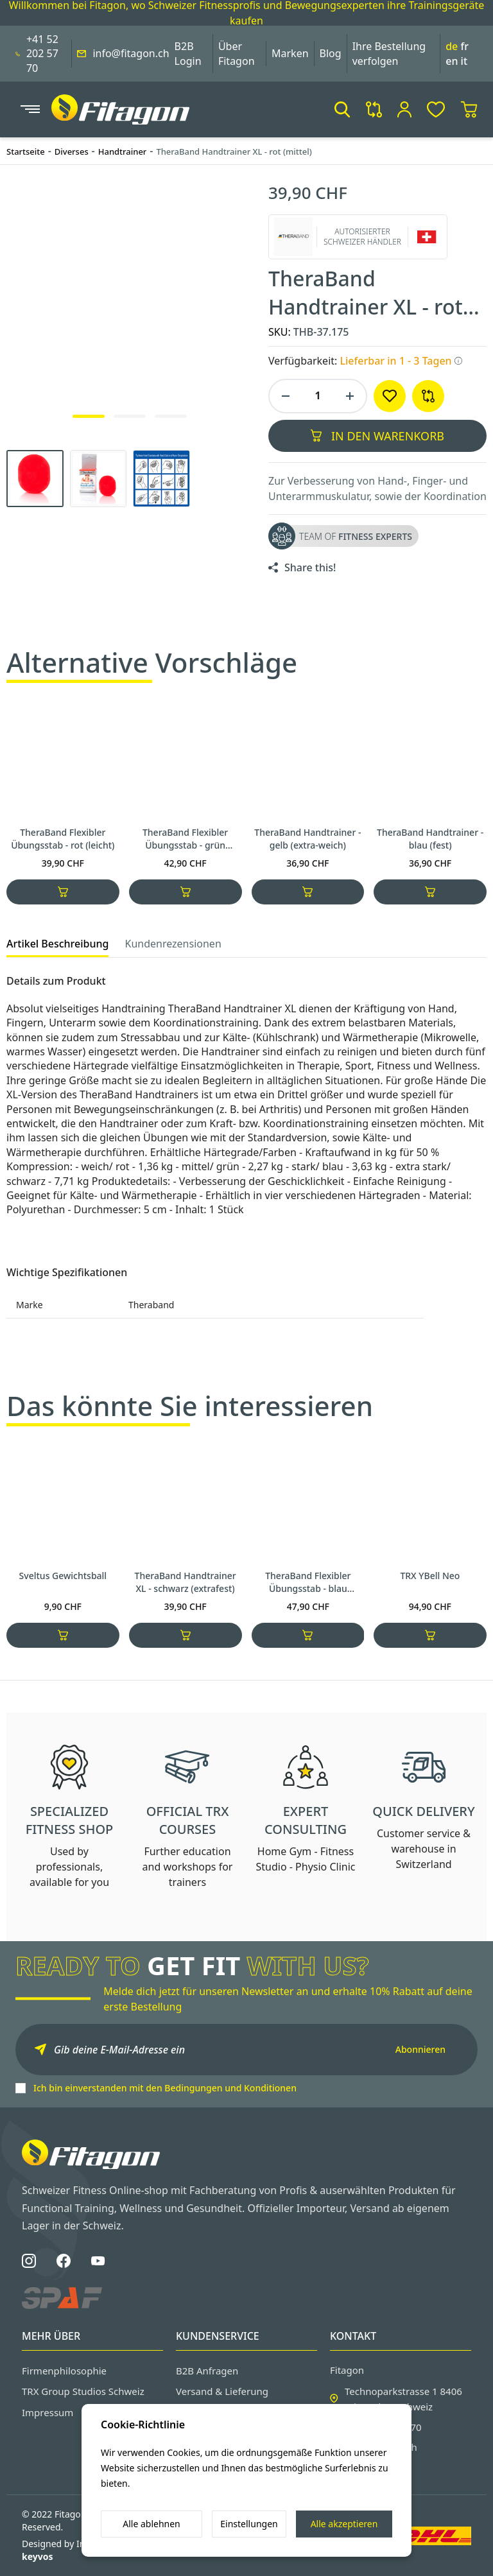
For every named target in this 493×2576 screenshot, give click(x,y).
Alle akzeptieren (344, 2524)
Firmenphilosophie (64, 2370)
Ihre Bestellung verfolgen (389, 53)
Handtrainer (122, 151)
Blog (331, 53)
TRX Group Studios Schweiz (83, 2391)
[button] (342, 109)
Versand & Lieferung (222, 2391)
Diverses (72, 151)
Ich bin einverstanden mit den (165, 2088)
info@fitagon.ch (130, 53)
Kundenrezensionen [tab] (173, 944)
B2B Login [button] (188, 53)
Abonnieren (420, 2049)
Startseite (25, 151)
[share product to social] (302, 567)
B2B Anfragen (207, 2370)
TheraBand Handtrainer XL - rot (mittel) (233, 151)
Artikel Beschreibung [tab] (57, 944)
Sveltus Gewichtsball (62, 1623)
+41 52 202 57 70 (42, 53)
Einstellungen (248, 2524)
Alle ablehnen (151, 2524)
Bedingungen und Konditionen (230, 2088)
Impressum (47, 2412)
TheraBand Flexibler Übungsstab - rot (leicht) (62, 838)
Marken (290, 53)
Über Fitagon (236, 53)
